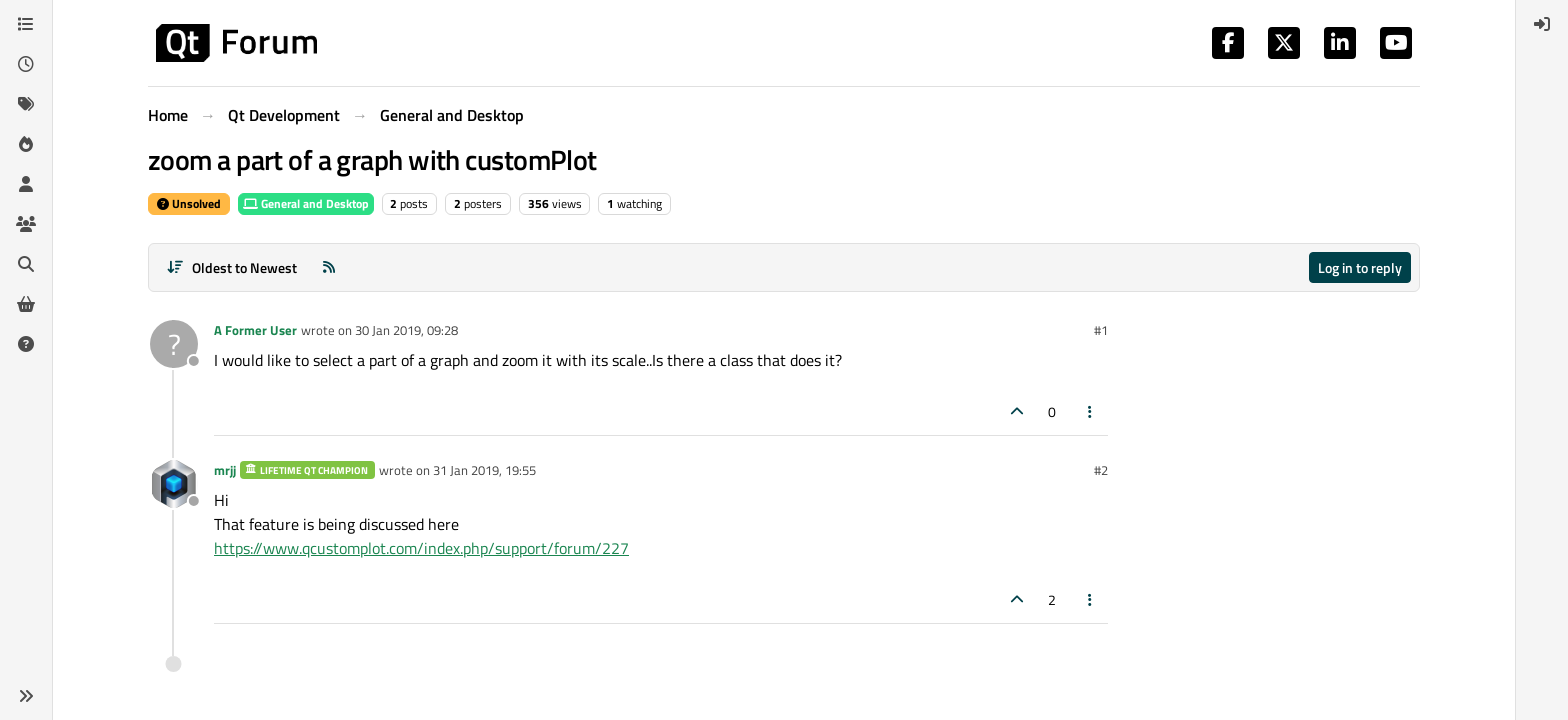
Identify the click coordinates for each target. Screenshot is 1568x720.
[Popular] (26, 144)
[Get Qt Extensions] (26, 304)
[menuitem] (1542, 24)
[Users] (26, 184)
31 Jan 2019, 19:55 (484, 470)
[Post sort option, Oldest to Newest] (231, 267)
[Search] (26, 264)
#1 (1101, 330)
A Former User (255, 330)
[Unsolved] (26, 344)
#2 (1101, 470)
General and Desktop (306, 203)
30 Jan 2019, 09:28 (406, 330)
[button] (26, 696)
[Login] (1542, 24)
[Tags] (26, 104)
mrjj (225, 470)
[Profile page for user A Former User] (174, 344)
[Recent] (26, 64)
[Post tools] (1091, 411)
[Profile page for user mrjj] (174, 484)
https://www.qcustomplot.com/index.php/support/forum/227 (421, 548)
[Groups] (26, 224)
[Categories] (26, 24)
